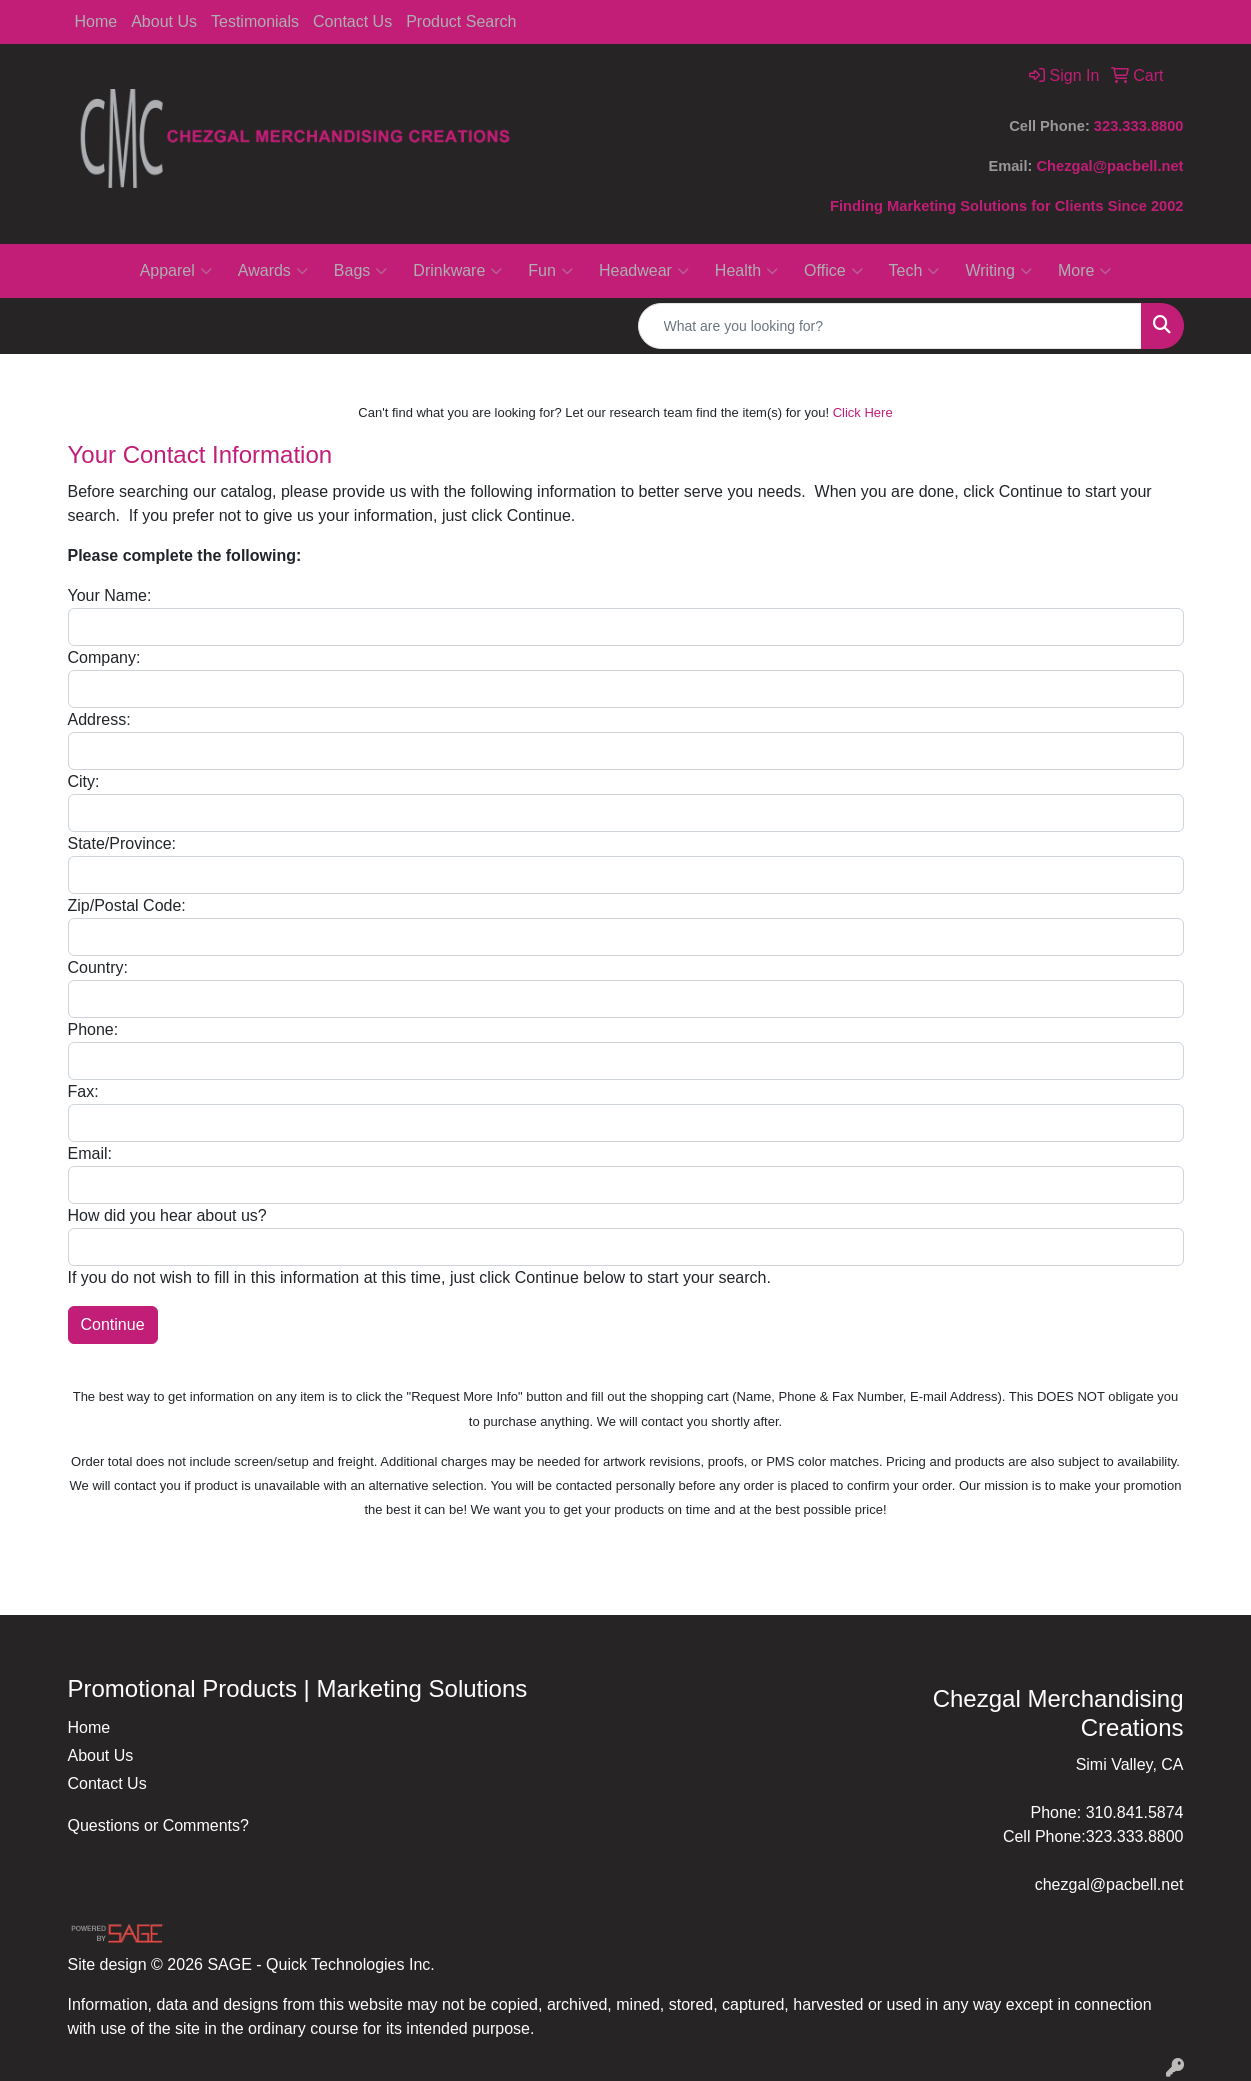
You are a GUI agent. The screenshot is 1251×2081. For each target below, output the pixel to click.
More (1084, 271)
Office (833, 271)
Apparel (176, 271)
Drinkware (457, 271)
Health (746, 271)
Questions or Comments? (158, 1825)
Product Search (461, 21)
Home (96, 21)
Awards (273, 271)
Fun (550, 271)
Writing (998, 271)
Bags (360, 271)
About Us (164, 21)
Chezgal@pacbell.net (1109, 166)
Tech (914, 271)
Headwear (644, 271)
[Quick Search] (890, 326)
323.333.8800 (1139, 126)
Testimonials (255, 21)
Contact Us (352, 21)
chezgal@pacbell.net (1109, 1884)
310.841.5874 (1135, 1812)
